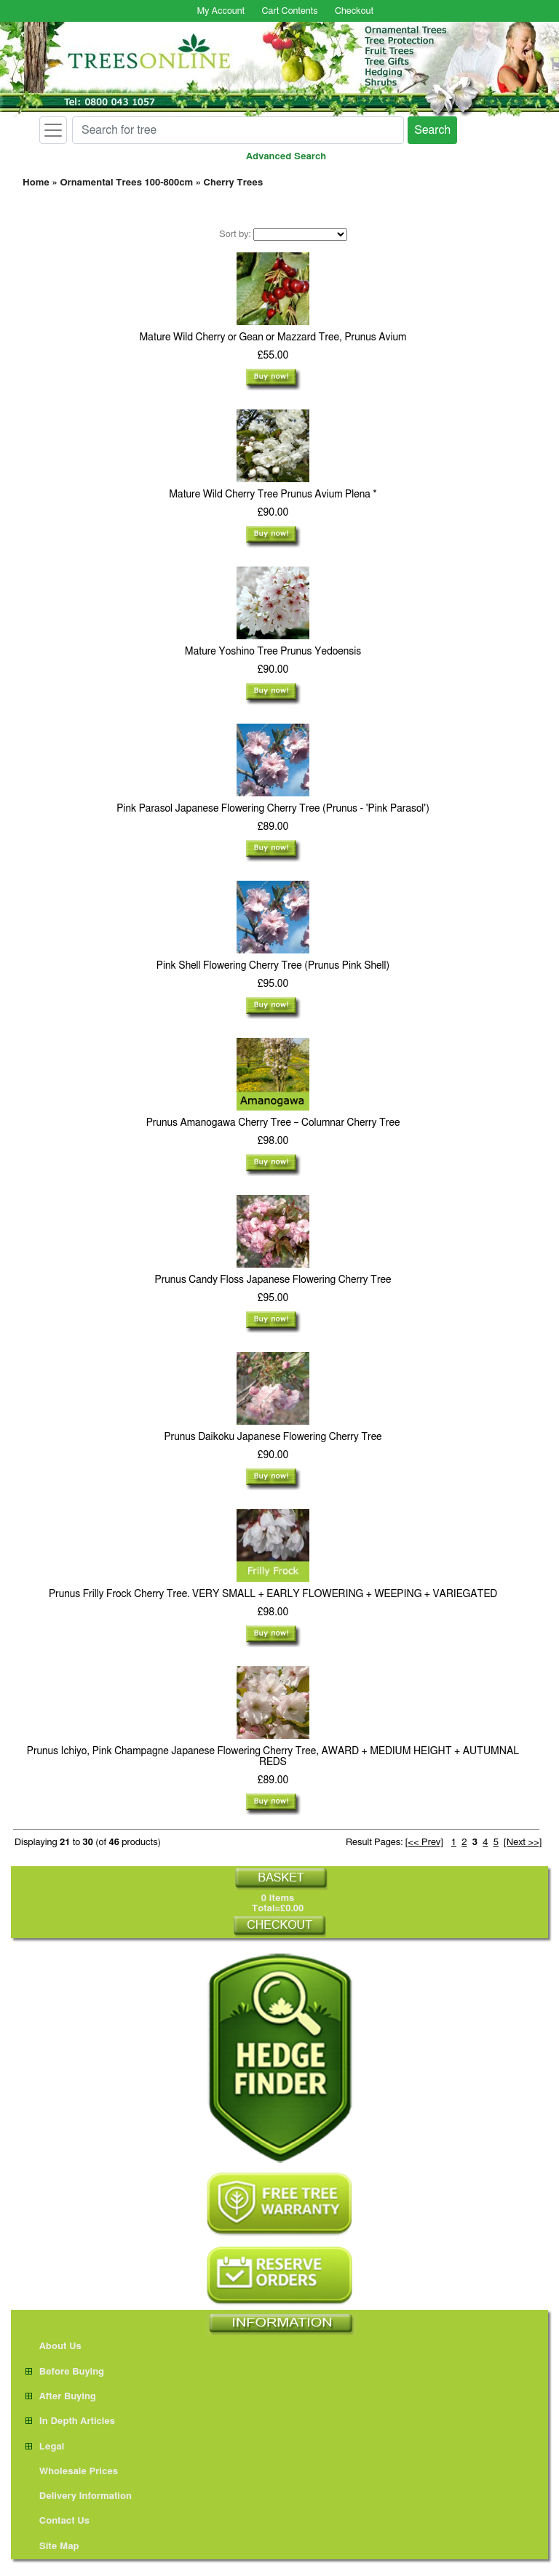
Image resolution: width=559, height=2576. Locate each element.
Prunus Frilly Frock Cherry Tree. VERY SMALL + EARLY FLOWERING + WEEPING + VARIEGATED (273, 1594)
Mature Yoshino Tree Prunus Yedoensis (273, 652)
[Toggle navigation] (53, 130)
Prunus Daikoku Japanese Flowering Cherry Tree (272, 1437)
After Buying (60, 2396)
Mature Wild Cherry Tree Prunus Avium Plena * (273, 494)
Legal (44, 2447)
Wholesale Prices (71, 2471)
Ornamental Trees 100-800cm (126, 183)
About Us (53, 2346)
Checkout (354, 11)
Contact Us (57, 2521)
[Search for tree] (238, 130)
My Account (221, 11)
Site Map (52, 2546)
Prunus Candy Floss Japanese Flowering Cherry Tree (273, 1280)
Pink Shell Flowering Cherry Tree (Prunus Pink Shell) (272, 966)
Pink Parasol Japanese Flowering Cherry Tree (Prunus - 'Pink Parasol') (272, 809)
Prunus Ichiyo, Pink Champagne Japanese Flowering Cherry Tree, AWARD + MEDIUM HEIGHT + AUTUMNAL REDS (273, 1756)
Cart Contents (290, 11)
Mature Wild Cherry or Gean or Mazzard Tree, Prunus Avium (273, 337)
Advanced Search (286, 156)
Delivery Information (78, 2496)
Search (432, 130)
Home (36, 183)
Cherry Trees (233, 183)
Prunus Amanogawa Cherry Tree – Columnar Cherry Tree (273, 1123)
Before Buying (64, 2372)
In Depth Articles (70, 2421)
